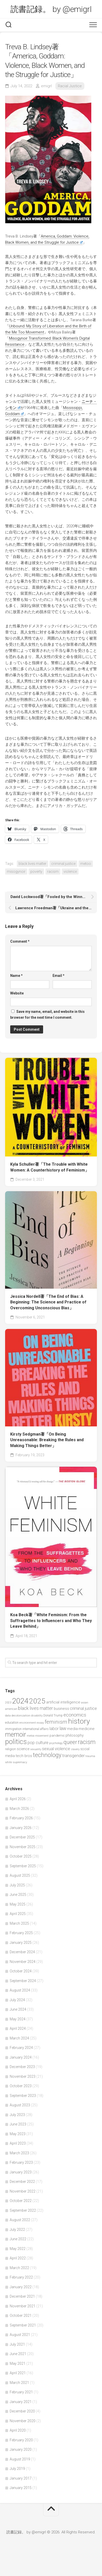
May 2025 (18, 1904)
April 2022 (18, 2258)
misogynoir (16, 871)
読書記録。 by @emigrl (51, 9)
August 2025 (20, 1875)
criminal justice (63, 864)
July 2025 (17, 1885)
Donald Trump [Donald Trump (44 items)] (53, 1715)
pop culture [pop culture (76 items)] (38, 1742)
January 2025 (21, 1942)
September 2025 (23, 1866)
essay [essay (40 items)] (40, 1722)
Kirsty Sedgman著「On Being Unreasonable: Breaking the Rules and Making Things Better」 (47, 1440)
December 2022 (22, 2182)
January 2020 (21, 2449)
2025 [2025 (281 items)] (37, 1701)
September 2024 (23, 1981)
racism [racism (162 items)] (87, 1742)
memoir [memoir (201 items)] (15, 1734)
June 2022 (18, 2239)
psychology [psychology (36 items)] (56, 1743)
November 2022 (22, 2191)
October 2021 (21, 2315)
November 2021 (22, 2306)
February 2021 (21, 2392)
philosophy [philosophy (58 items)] (75, 1735)
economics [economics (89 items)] (74, 1715)
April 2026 (18, 1799)
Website (17, 993)
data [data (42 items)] (8, 1715)
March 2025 (19, 1923)
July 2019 (17, 2469)
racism (53, 871)
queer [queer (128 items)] (70, 1742)
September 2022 (23, 2210)
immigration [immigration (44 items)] (13, 1729)
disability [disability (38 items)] (37, 1715)
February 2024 (21, 2048)
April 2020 (18, 2430)
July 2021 (17, 2344)
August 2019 (20, 2459)
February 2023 (21, 2162)
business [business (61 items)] (61, 1708)
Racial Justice (70, 86)
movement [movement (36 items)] (42, 1735)
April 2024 (18, 2028)
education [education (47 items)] (12, 1722)
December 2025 (22, 1837)
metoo (85, 864)
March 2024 (19, 2038)
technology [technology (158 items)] (47, 1755)
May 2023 (18, 2134)
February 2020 (21, 2440)
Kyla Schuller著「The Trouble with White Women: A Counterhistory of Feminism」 (49, 1167)
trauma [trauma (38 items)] (90, 1756)
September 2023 (23, 2096)
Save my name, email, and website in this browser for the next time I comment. (47, 1014)
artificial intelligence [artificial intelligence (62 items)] (63, 1702)
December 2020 (22, 2411)
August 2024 (20, 1990)
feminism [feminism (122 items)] (56, 1722)
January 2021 (21, 2402)
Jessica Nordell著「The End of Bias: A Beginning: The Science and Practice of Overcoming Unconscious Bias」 (48, 1302)
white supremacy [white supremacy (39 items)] (16, 1762)
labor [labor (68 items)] (54, 1728)
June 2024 (18, 2009)
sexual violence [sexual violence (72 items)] (56, 1748)
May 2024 (18, 2019)
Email (59, 976)
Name (16, 976)
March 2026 (19, 1809)
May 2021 (18, 2363)
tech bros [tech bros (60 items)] (24, 1755)
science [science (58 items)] (23, 1749)
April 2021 (18, 2373)
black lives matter (32, 864)
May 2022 (18, 2249)
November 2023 (22, 2076)
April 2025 (18, 1914)
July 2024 (17, 2000)
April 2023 (18, 2143)
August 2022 (20, 2220)
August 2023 (20, 2105)
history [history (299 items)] (79, 1721)
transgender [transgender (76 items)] (73, 1755)
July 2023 (17, 2115)
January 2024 (21, 2057)
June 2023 (18, 2124)
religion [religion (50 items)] (10, 1749)
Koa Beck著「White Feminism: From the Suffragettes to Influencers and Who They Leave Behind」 (51, 1620)
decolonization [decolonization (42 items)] (20, 1715)
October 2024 (21, 1971)
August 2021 (20, 2335)
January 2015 (21, 2488)
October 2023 (21, 2086)
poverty (36, 871)
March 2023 (19, 2153)
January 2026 (21, 1828)
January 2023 (21, 2172)
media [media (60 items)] (72, 1728)
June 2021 (18, 2354)
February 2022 (21, 2277)
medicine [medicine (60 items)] (87, 1728)
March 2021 (19, 2383)
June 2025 (18, 1895)
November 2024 (22, 1962)
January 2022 (21, 2287)
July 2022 (17, 2229)
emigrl (46, 86)
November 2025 (22, 1847)
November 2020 (22, 2421)
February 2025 (21, 1933)
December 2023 (22, 2067)
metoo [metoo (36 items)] (30, 1735)
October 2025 (21, 1856)
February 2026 (21, 1818)
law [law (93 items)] (62, 1728)
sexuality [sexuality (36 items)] (35, 1749)
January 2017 (21, 2478)
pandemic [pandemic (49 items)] (57, 1735)
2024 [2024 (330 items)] (20, 1701)
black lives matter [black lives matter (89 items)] (35, 1708)
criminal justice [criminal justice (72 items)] (83, 1708)
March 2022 (19, 2268)
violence (70, 871)
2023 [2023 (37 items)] (8, 1702)
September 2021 (23, 2325)
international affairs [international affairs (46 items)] (35, 1729)
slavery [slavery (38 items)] (75, 1749)
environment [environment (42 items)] (27, 1722)
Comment (20, 941)
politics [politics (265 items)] (16, 1742)
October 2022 (21, 2201)
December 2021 (22, 2296)
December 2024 (22, 1952)
